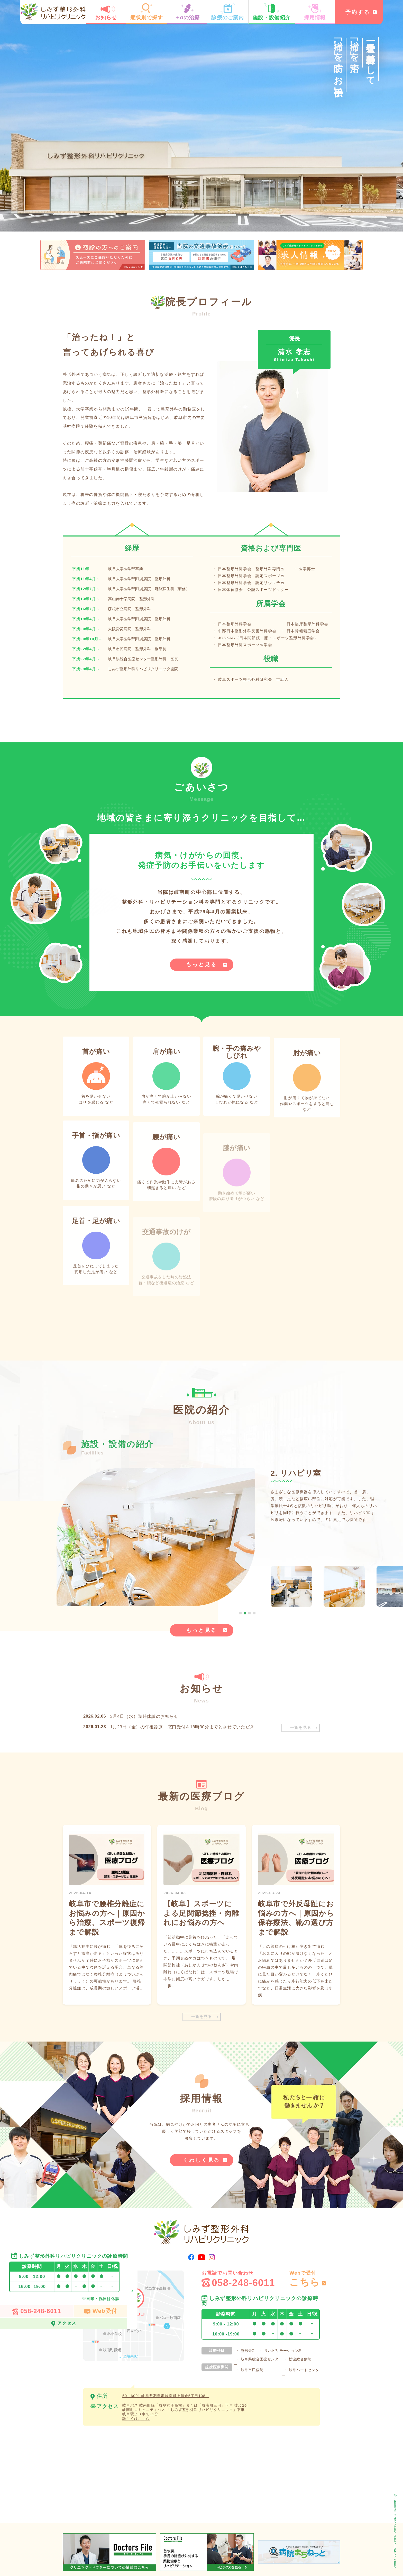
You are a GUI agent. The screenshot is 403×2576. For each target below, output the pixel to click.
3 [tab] (249, 1613)
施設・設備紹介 (272, 11)
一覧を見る (300, 1727)
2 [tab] (245, 1613)
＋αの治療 (187, 11)
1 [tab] (240, 1613)
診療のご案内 (227, 11)
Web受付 (100, 2311)
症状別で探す (146, 11)
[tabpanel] (230, 1537)
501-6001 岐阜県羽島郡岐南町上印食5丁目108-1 (165, 2396)
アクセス (63, 2324)
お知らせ (106, 11)
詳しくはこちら (136, 2419)
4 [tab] (254, 1613)
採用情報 (315, 11)
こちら (304, 2282)
